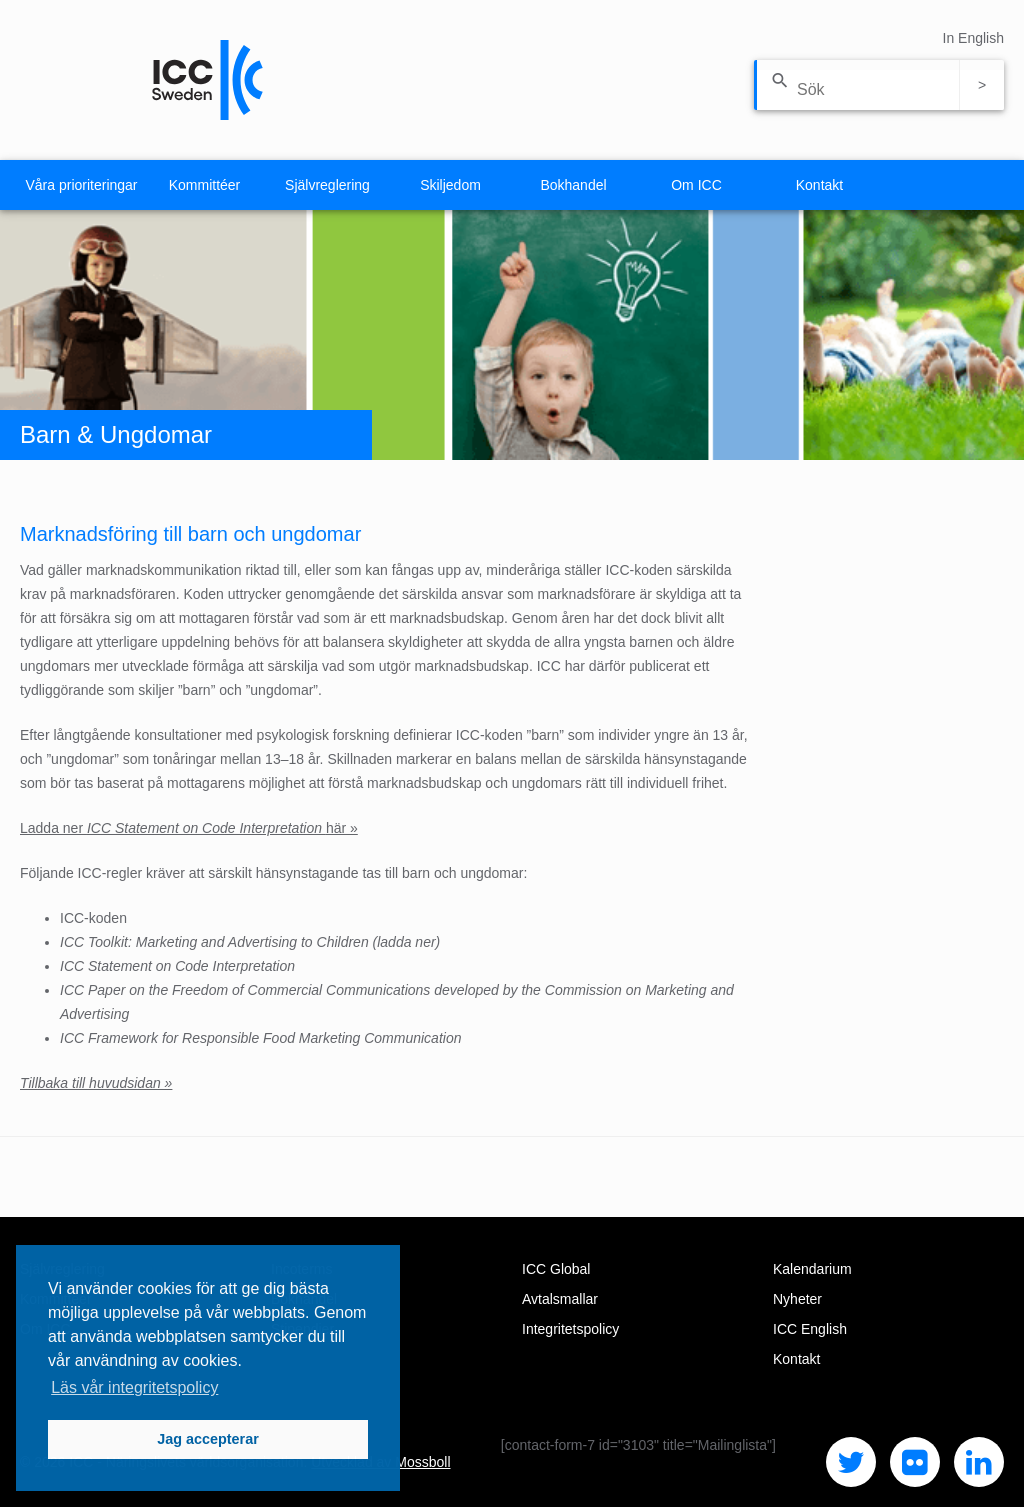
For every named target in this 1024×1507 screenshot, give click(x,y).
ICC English (810, 1329)
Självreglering (327, 185)
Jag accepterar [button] (208, 1439)
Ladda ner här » (189, 828)
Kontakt (819, 185)
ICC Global (556, 1269)
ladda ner (406, 942)
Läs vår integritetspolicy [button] (134, 1387)
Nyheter (797, 1299)
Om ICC (696, 185)
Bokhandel (573, 185)
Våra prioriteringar (81, 185)
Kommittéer (205, 185)
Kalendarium (812, 1269)
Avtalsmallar (560, 1299)
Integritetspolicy (570, 1329)
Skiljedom (450, 185)
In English (973, 38)
